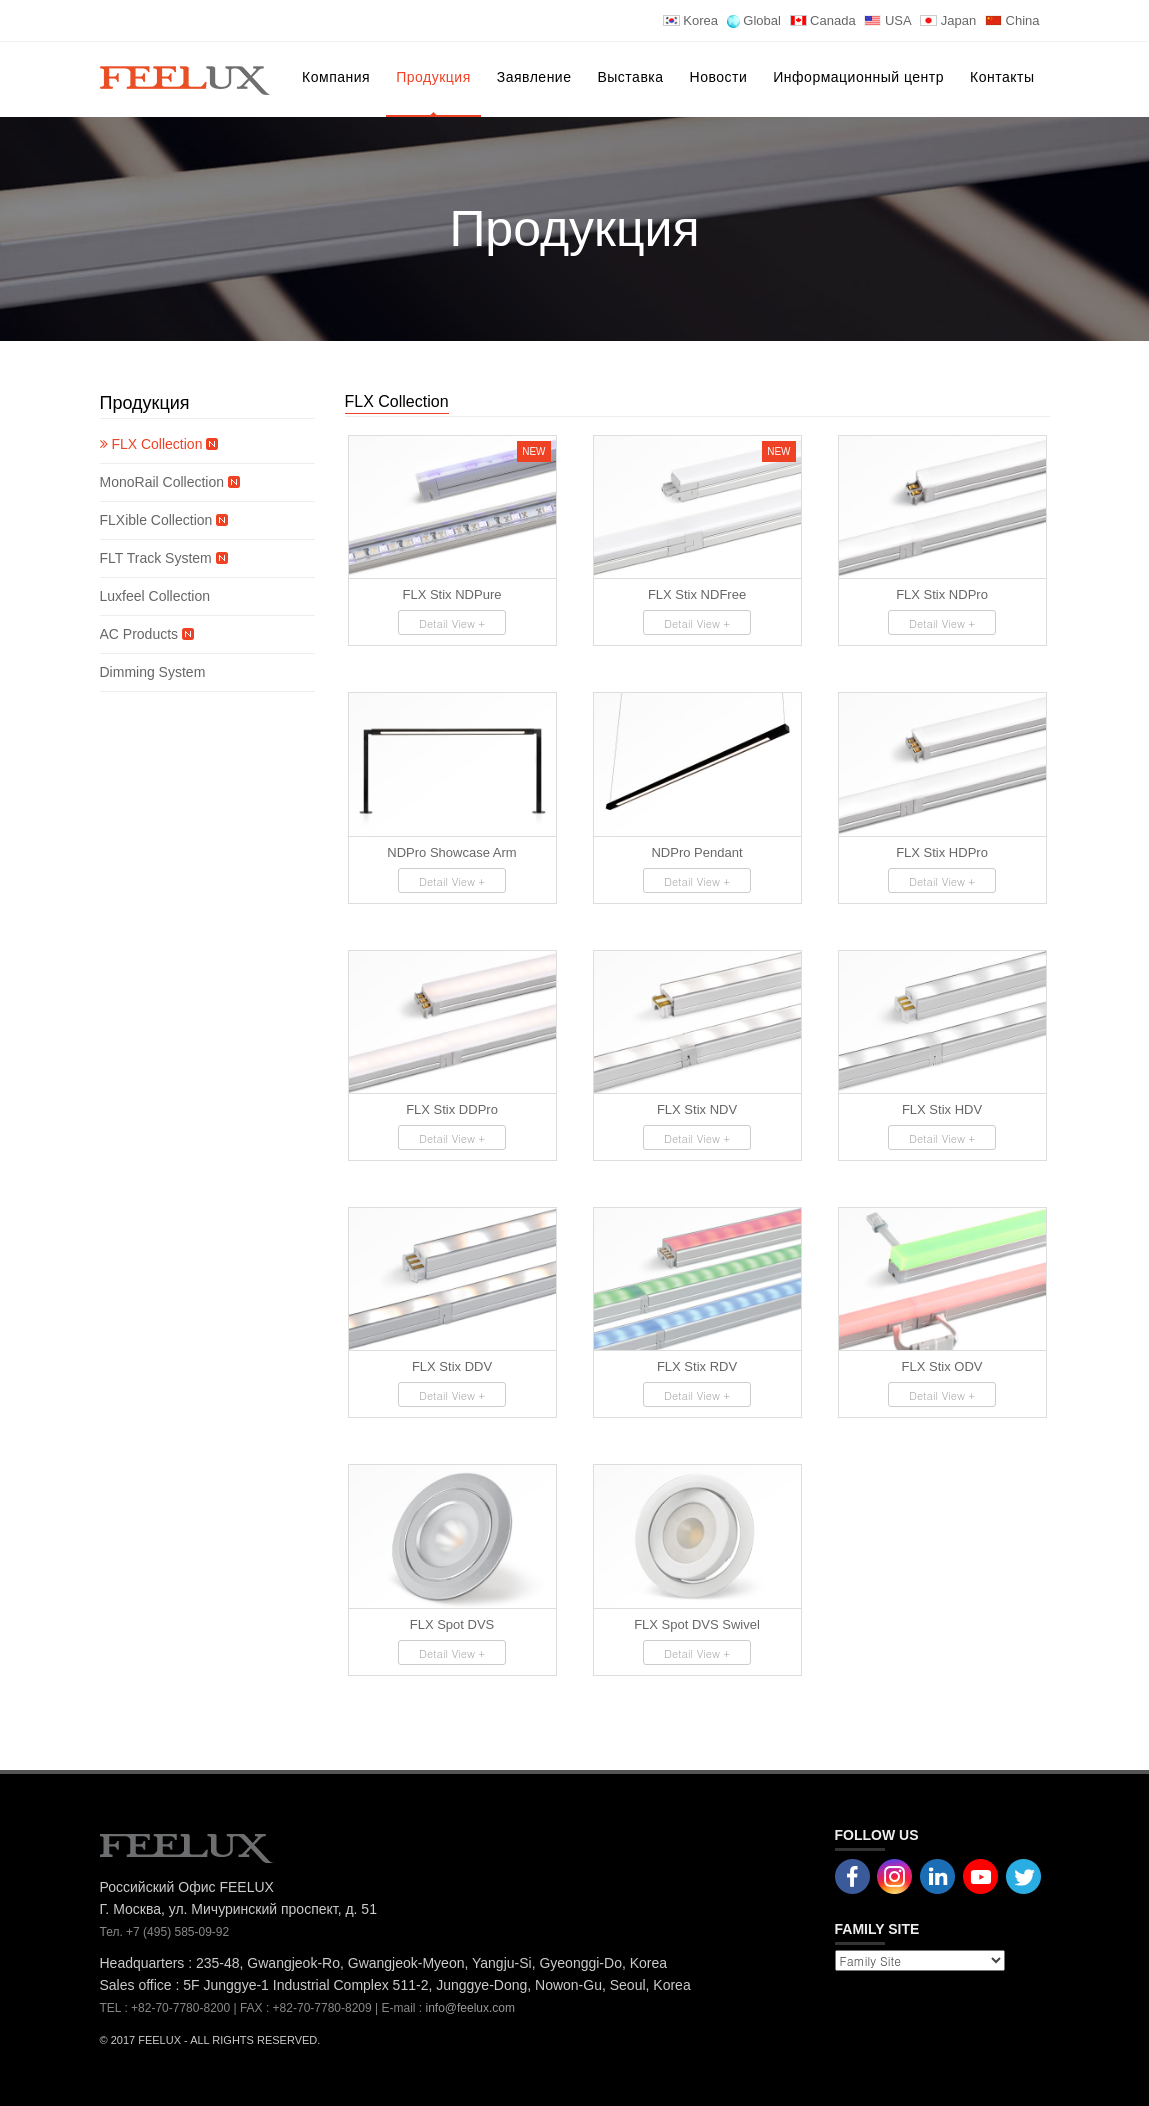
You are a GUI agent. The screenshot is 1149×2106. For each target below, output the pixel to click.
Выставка (630, 77)
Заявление (534, 77)
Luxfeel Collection (157, 596)
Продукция (433, 77)
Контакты (1002, 77)
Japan (948, 20)
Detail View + (452, 623)
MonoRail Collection (170, 482)
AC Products (147, 634)
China (1012, 20)
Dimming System (153, 672)
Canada (823, 20)
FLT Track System (164, 558)
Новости (719, 77)
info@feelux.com (470, 2008)
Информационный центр (858, 77)
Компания (336, 77)
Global (754, 20)
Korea (690, 20)
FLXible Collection (164, 520)
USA (887, 20)
